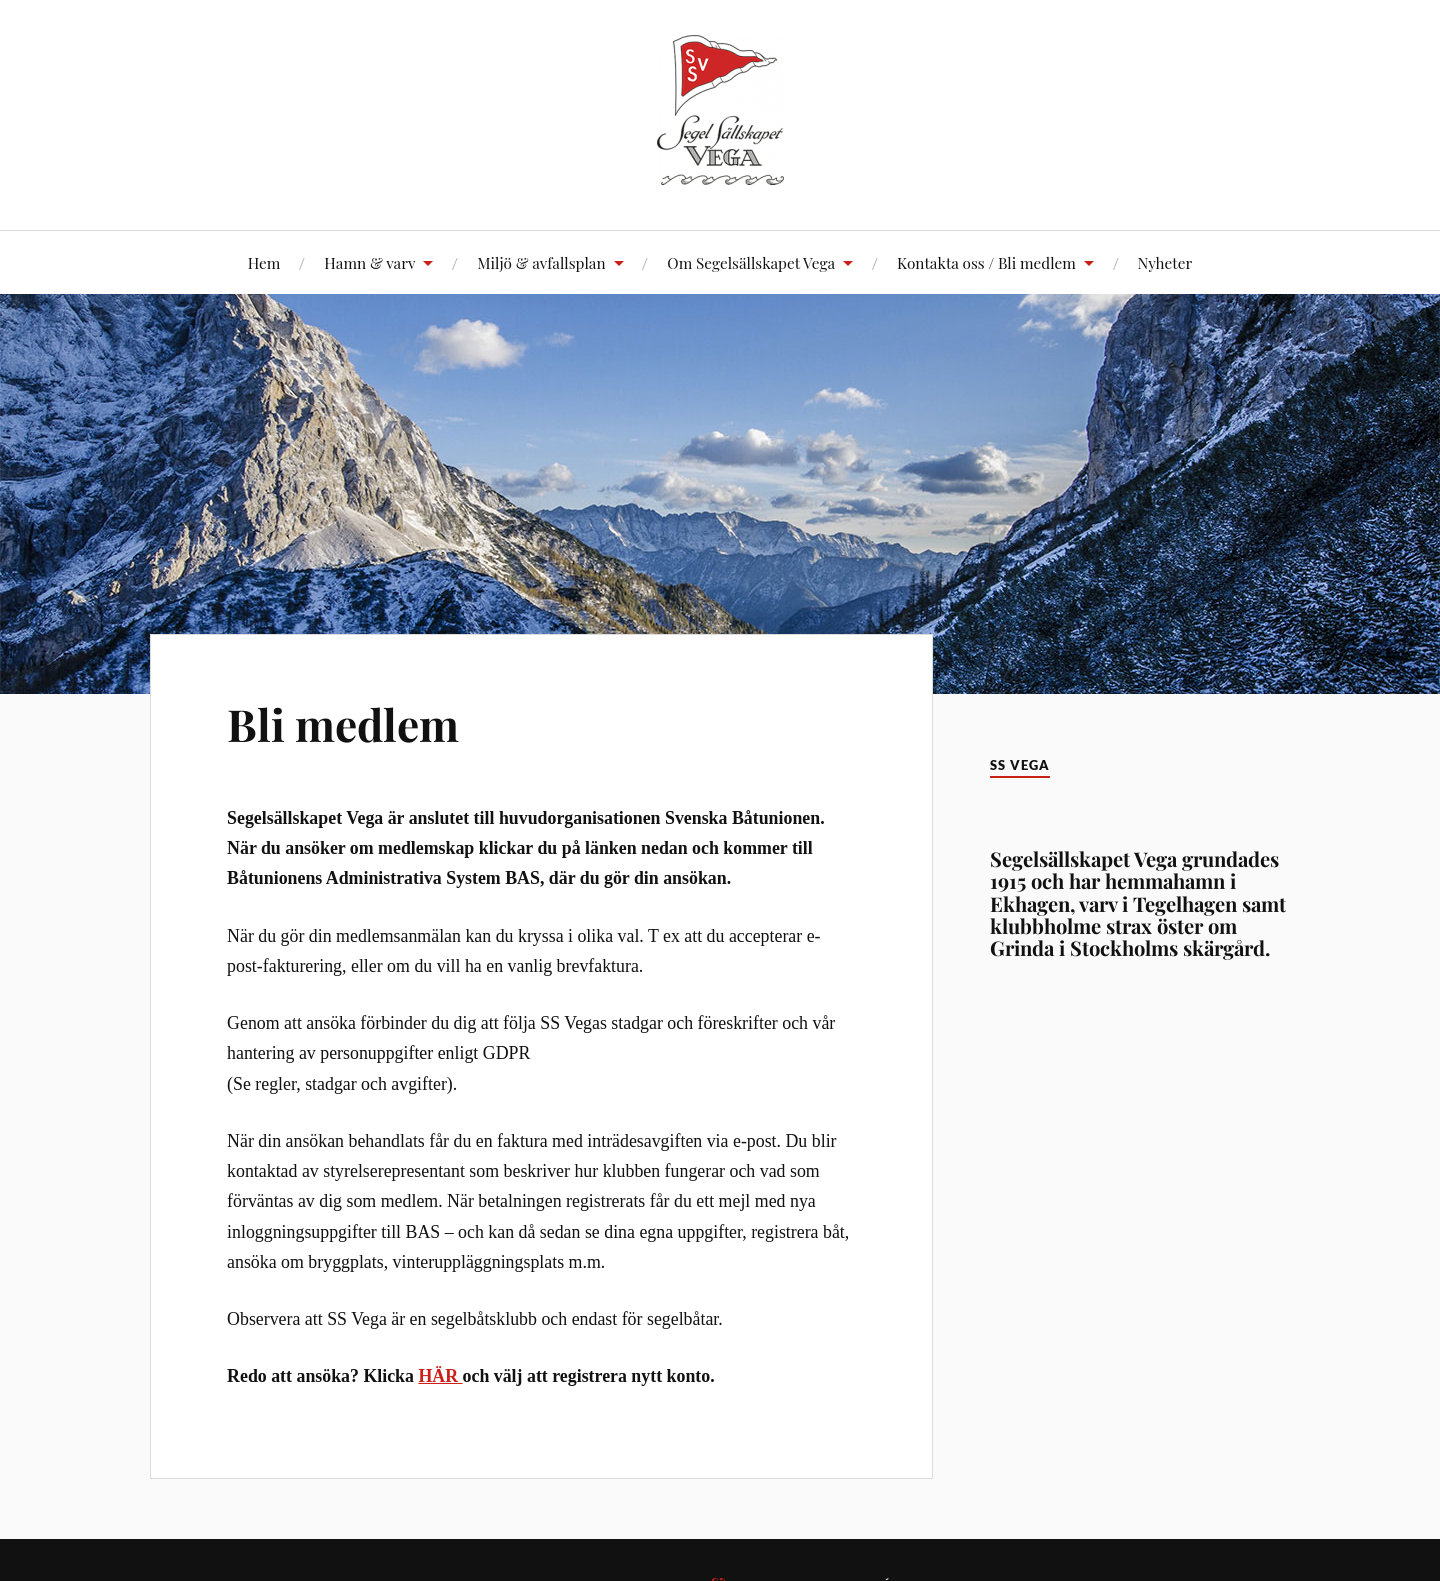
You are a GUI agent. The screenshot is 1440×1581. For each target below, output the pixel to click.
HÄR (438, 1376)
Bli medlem (343, 723)
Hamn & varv (369, 262)
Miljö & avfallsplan (541, 262)
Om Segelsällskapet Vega (751, 262)
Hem (264, 262)
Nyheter (1165, 262)
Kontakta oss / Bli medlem (986, 262)
